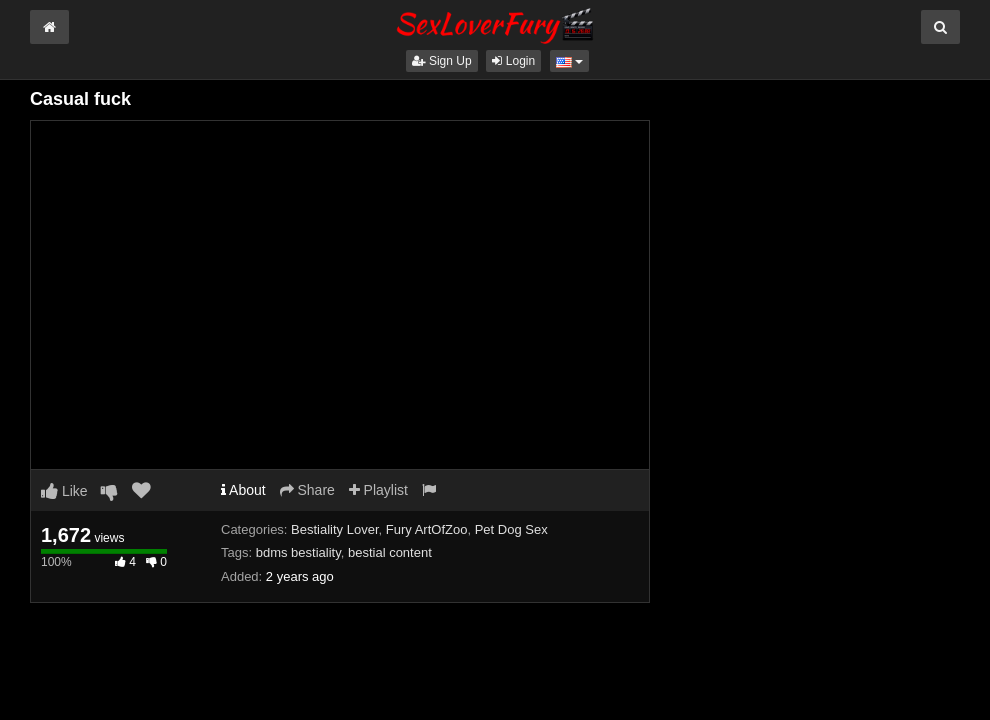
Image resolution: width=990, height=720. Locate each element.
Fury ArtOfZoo (427, 529)
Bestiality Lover (334, 529)
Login (513, 61)
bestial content (390, 552)
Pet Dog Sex (511, 529)
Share (307, 490)
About (243, 490)
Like (64, 491)
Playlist (378, 490)
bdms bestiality (298, 552)
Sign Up (442, 61)
